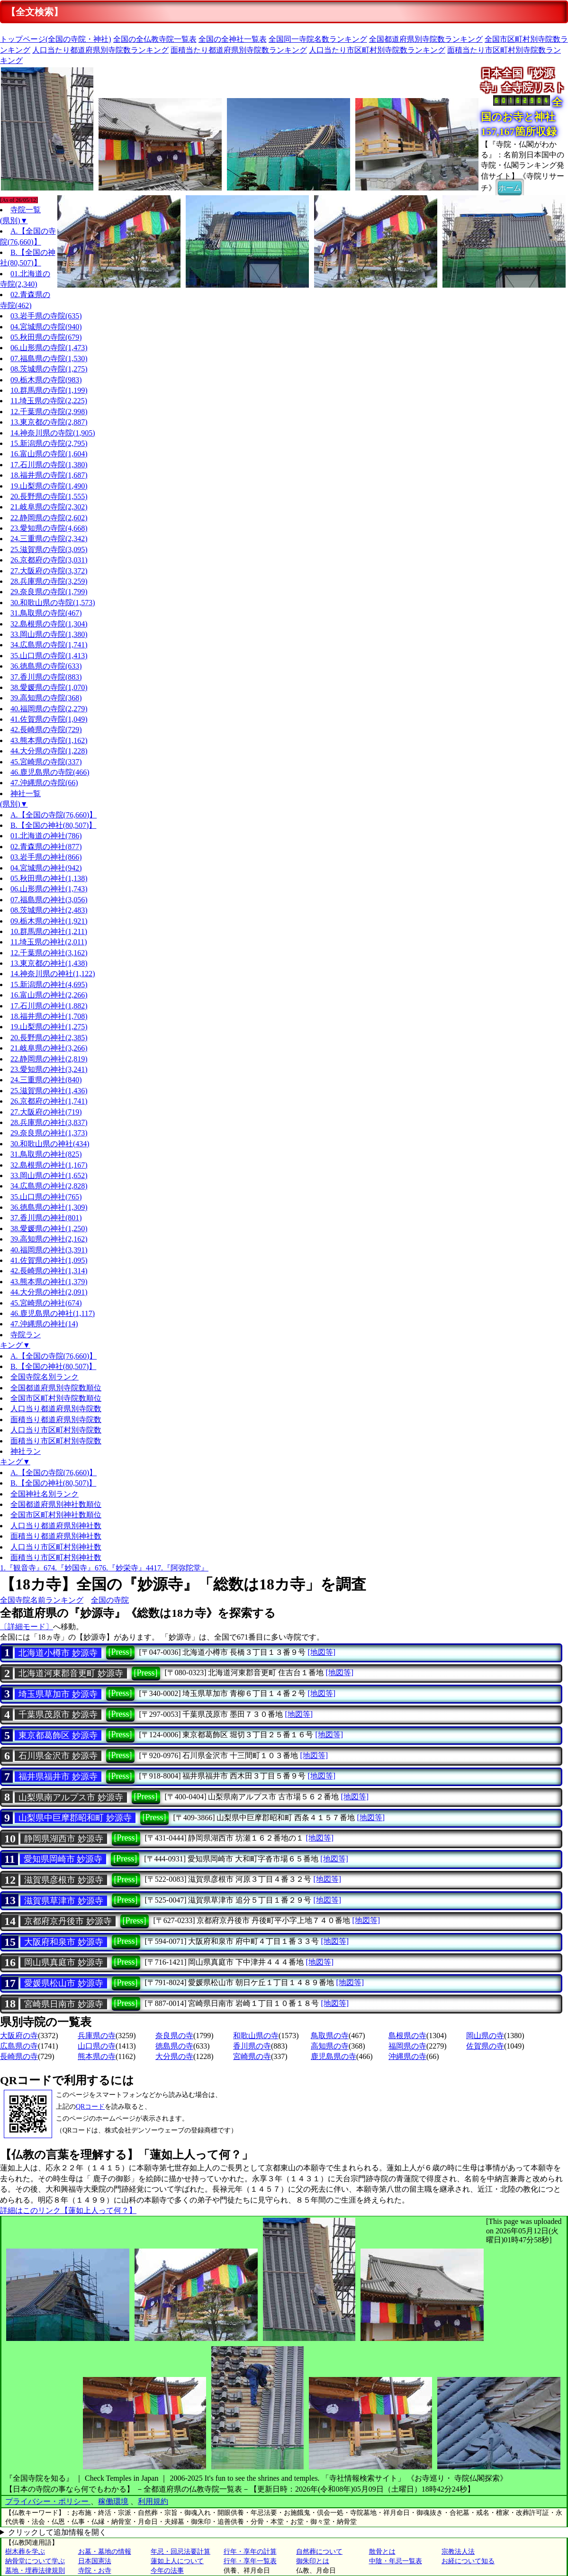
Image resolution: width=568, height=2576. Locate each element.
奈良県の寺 (174, 2036)
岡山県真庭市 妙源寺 (63, 1962)
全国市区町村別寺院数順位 (55, 1398)
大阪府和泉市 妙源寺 (63, 1942)
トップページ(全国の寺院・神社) (55, 39)
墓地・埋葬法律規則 (35, 2570)
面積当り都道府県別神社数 (55, 1536)
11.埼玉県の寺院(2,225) (48, 401)
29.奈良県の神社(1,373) (49, 1133)
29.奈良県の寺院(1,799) (49, 592)
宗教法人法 (458, 2551)
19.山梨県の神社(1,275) (49, 1027)
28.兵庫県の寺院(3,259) (49, 581)
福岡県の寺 (407, 2046)
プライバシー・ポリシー (47, 2501)
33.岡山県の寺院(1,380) (49, 634)
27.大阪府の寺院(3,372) (49, 571)
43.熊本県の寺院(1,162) (49, 740)
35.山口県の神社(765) (46, 1197)
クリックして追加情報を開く (57, 2532)
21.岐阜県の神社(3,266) (49, 1048)
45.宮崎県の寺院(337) (46, 762)
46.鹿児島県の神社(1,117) (52, 1313)
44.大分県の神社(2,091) (49, 1292)
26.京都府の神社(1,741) (49, 1101)
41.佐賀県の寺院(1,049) (49, 719)
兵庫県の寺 (97, 2036)
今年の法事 (167, 2570)
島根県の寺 (407, 2036)
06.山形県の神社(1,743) (49, 889)
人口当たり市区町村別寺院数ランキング (377, 50)
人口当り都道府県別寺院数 (55, 1409)
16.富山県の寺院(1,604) (49, 454)
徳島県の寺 (174, 2046)
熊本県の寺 (97, 2056)
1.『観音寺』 (22, 1568)
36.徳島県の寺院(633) (46, 666)
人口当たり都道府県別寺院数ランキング (100, 50)
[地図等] (321, 1652)
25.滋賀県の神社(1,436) (49, 1091)
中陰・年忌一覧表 (395, 2561)
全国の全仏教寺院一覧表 (155, 39)
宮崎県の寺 (252, 2056)
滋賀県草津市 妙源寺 (63, 1900)
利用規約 (153, 2501)
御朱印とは (312, 2561)
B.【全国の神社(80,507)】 (53, 825)
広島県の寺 (19, 2046)
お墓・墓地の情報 (104, 2551)
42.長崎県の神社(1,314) (49, 1271)
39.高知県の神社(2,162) (49, 1239)
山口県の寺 (97, 2046)
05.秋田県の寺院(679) (46, 337)
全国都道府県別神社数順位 (55, 1504)
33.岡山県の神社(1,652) (49, 1175)
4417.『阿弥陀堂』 (177, 1568)
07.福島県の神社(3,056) (49, 900)
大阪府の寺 (19, 2036)
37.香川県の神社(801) (46, 1218)
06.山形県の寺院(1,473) (49, 348)
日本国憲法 (94, 2561)
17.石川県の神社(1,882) (49, 1006)
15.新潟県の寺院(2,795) (49, 443)
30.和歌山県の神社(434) (50, 1144)
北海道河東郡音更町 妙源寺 (70, 1673)
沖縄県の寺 (407, 2056)
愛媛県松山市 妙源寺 (63, 1983)
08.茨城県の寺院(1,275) (49, 369)
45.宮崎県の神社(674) (46, 1303)
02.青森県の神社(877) (46, 847)
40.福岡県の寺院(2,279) (49, 709)
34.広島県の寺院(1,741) (49, 645)
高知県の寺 (330, 2046)
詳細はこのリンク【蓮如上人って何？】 (68, 2210)
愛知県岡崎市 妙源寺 (63, 1859)
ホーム (509, 187)
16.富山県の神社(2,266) (49, 995)
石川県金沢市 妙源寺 (58, 1755)
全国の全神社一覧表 (232, 39)
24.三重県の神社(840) (46, 1080)
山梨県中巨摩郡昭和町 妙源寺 (75, 1818)
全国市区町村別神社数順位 (55, 1515)
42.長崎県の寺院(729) (46, 730)
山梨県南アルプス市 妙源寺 (70, 1797)
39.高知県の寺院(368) (46, 698)
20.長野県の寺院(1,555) (49, 496)
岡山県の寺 (485, 2036)
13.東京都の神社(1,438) (49, 963)
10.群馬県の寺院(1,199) (49, 390)
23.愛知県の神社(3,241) (49, 1069)
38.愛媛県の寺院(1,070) (49, 687)
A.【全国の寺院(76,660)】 (53, 815)
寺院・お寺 (94, 2570)
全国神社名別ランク (44, 1494)
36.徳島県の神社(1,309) (49, 1207)
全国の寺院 (110, 1600)
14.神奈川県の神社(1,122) (52, 974)
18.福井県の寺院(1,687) (49, 475)
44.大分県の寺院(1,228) (49, 751)
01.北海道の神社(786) (46, 836)
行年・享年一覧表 (250, 2561)
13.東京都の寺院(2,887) (49, 422)
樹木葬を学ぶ (25, 2551)
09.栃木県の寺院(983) (46, 380)
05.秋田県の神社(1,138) (49, 878)
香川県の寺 (252, 2046)
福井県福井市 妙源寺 (58, 1776)
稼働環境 (113, 2501)
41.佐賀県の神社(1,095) (49, 1260)
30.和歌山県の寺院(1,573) (52, 603)
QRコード (90, 2106)
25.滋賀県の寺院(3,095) (49, 549)
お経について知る (468, 2561)
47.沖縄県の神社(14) (44, 1324)
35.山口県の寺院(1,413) (49, 656)
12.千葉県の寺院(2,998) (49, 412)
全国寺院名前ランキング (41, 1600)
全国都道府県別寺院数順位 (55, 1388)
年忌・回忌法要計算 (180, 2551)
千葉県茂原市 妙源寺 (58, 1714)
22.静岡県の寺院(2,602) (49, 518)
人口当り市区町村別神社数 (55, 1547)
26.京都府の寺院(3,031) (49, 560)
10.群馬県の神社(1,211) (48, 931)
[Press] (120, 1652)
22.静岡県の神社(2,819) (49, 1059)
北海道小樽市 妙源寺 (58, 1653)
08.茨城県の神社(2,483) (49, 910)
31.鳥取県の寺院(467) (46, 613)
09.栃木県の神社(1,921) (49, 921)
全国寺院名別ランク (44, 1377)
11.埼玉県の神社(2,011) (48, 942)
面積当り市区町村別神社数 (55, 1557)
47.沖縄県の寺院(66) (44, 783)
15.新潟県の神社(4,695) (49, 984)
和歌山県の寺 (256, 2036)
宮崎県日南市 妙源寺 (63, 2004)
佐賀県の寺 (485, 2046)
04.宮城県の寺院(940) (46, 327)
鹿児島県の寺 (333, 2056)
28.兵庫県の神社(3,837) (49, 1122)
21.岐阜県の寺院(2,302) (49, 507)
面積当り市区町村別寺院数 (55, 1441)
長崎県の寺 (19, 2056)
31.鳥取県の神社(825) (46, 1154)
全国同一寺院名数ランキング (318, 39)
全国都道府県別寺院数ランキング (426, 39)
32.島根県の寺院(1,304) (49, 624)
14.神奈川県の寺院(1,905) (52, 433)
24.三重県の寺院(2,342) (49, 539)
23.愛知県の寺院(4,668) (49, 528)
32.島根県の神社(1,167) (49, 1165)
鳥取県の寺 (330, 2036)
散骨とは (382, 2551)
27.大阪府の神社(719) (46, 1112)
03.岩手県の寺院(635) (46, 316)
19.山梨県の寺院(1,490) (49, 486)
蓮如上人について (177, 2561)
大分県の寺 (174, 2056)
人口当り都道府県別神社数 (55, 1526)
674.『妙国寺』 (69, 1568)
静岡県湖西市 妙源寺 (63, 1838)
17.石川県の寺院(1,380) (49, 465)
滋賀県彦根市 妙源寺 (63, 1880)
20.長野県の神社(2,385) (49, 1038)
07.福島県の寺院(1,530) (49, 358)
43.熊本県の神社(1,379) (49, 1282)
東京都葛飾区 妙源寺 (58, 1735)
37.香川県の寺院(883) (46, 677)
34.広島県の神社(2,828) (49, 1186)
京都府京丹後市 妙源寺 (68, 1921)
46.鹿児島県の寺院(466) (50, 772)
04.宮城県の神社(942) (46, 868)
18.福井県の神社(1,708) (49, 1016)
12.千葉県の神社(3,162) (49, 953)
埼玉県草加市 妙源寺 (58, 1694)
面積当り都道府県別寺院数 (55, 1419)
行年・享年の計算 (250, 2551)
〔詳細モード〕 (26, 1627)
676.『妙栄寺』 (120, 1568)
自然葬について (319, 2551)
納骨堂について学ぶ (35, 2561)
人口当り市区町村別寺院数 (55, 1430)
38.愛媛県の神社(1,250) (49, 1229)
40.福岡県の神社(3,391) (49, 1250)
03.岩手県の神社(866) (46, 857)
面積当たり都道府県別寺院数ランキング (239, 50)
